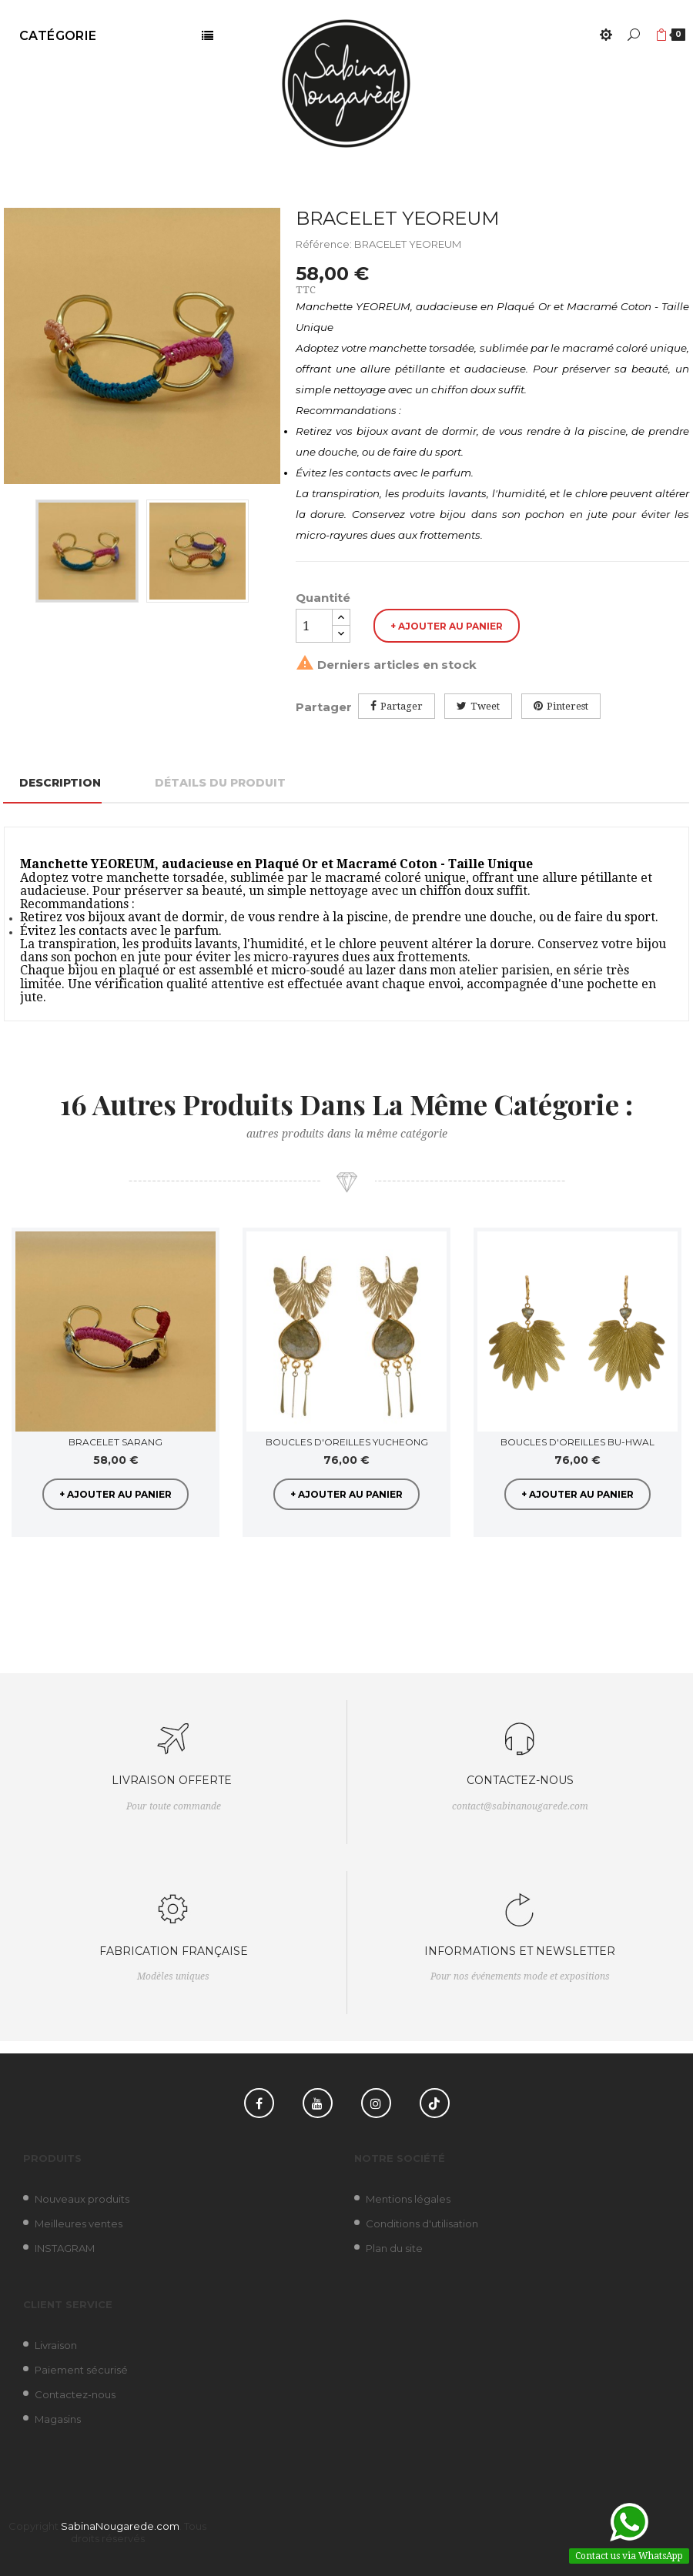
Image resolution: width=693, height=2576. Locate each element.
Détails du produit (220, 783)
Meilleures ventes (78, 2223)
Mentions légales (408, 2199)
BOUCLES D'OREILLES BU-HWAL (577, 1442)
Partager (401, 706)
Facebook (259, 2103)
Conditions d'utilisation (422, 2223)
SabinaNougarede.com (120, 2526)
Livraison (56, 2345)
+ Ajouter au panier (446, 626)
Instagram (376, 2103)
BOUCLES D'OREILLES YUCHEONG (347, 1442)
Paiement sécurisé (81, 2370)
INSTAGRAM (65, 2248)
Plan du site (394, 2248)
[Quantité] (314, 626)
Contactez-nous (75, 2394)
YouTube (318, 2103)
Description (60, 783)
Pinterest (567, 706)
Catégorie (58, 35)
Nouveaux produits (82, 2199)
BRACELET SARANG (115, 1442)
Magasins (58, 2419)
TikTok (435, 2103)
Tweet (485, 706)
